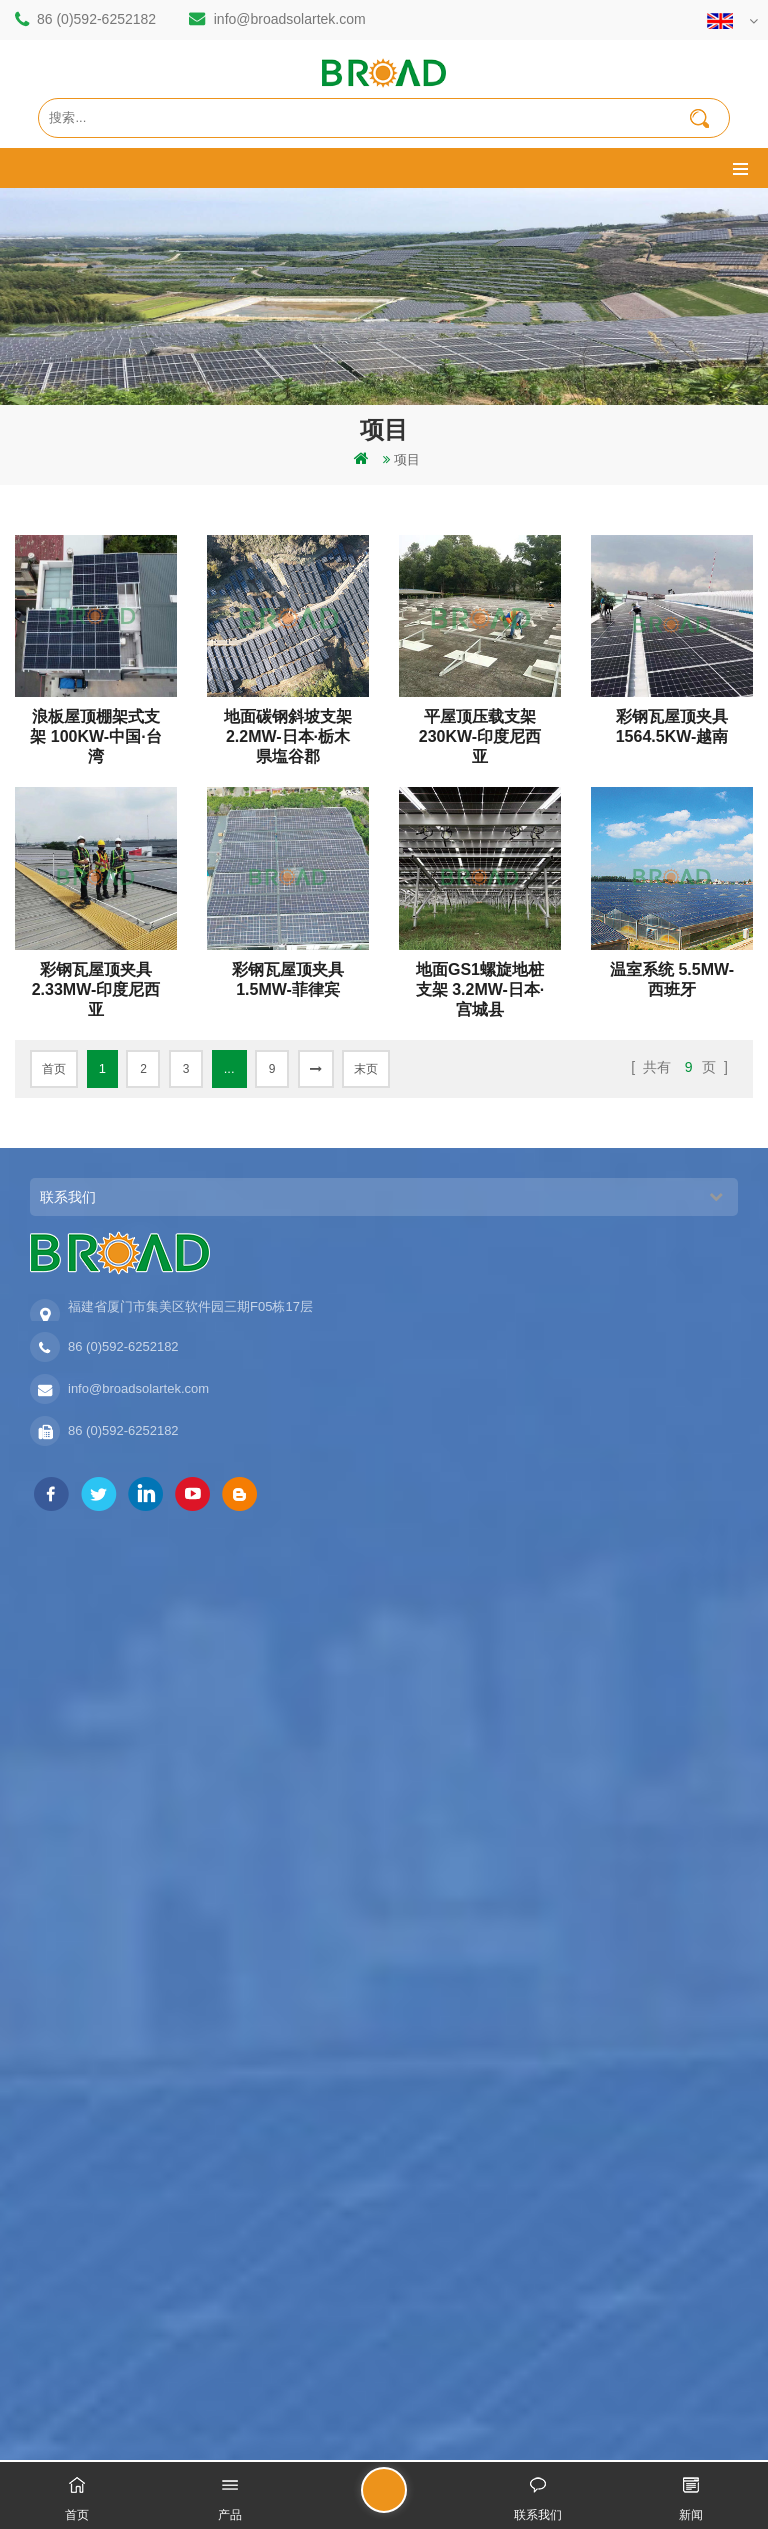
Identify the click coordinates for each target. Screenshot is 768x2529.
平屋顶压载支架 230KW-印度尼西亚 (480, 727)
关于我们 (56, 1939)
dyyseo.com (622, 2427)
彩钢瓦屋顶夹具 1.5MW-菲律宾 (288, 979)
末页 (366, 1069)
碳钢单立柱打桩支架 (88, 1614)
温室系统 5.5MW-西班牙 (672, 979)
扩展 (43, 2143)
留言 (406, 2498)
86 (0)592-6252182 (96, 19)
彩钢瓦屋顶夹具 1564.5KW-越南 (672, 726)
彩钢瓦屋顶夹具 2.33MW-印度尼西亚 (96, 980)
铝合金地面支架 (75, 1784)
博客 (43, 2109)
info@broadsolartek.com (290, 19)
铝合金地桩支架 (75, 2298)
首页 (54, 1069)
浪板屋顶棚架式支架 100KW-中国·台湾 (95, 727)
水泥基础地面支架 (82, 2332)
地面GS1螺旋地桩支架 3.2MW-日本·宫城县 (480, 980)
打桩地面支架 (69, 1580)
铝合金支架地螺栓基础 (95, 1818)
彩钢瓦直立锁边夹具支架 (101, 2366)
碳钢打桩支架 (69, 1716)
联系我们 (56, 1973)
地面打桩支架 (69, 1682)
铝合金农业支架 (75, 1750)
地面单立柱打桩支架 (88, 2230)
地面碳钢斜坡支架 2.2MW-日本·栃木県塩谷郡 (288, 727)
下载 (43, 2075)
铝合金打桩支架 (75, 1648)
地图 (43, 2041)
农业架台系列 (69, 2264)
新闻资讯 (56, 2007)
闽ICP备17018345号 (517, 2427)
